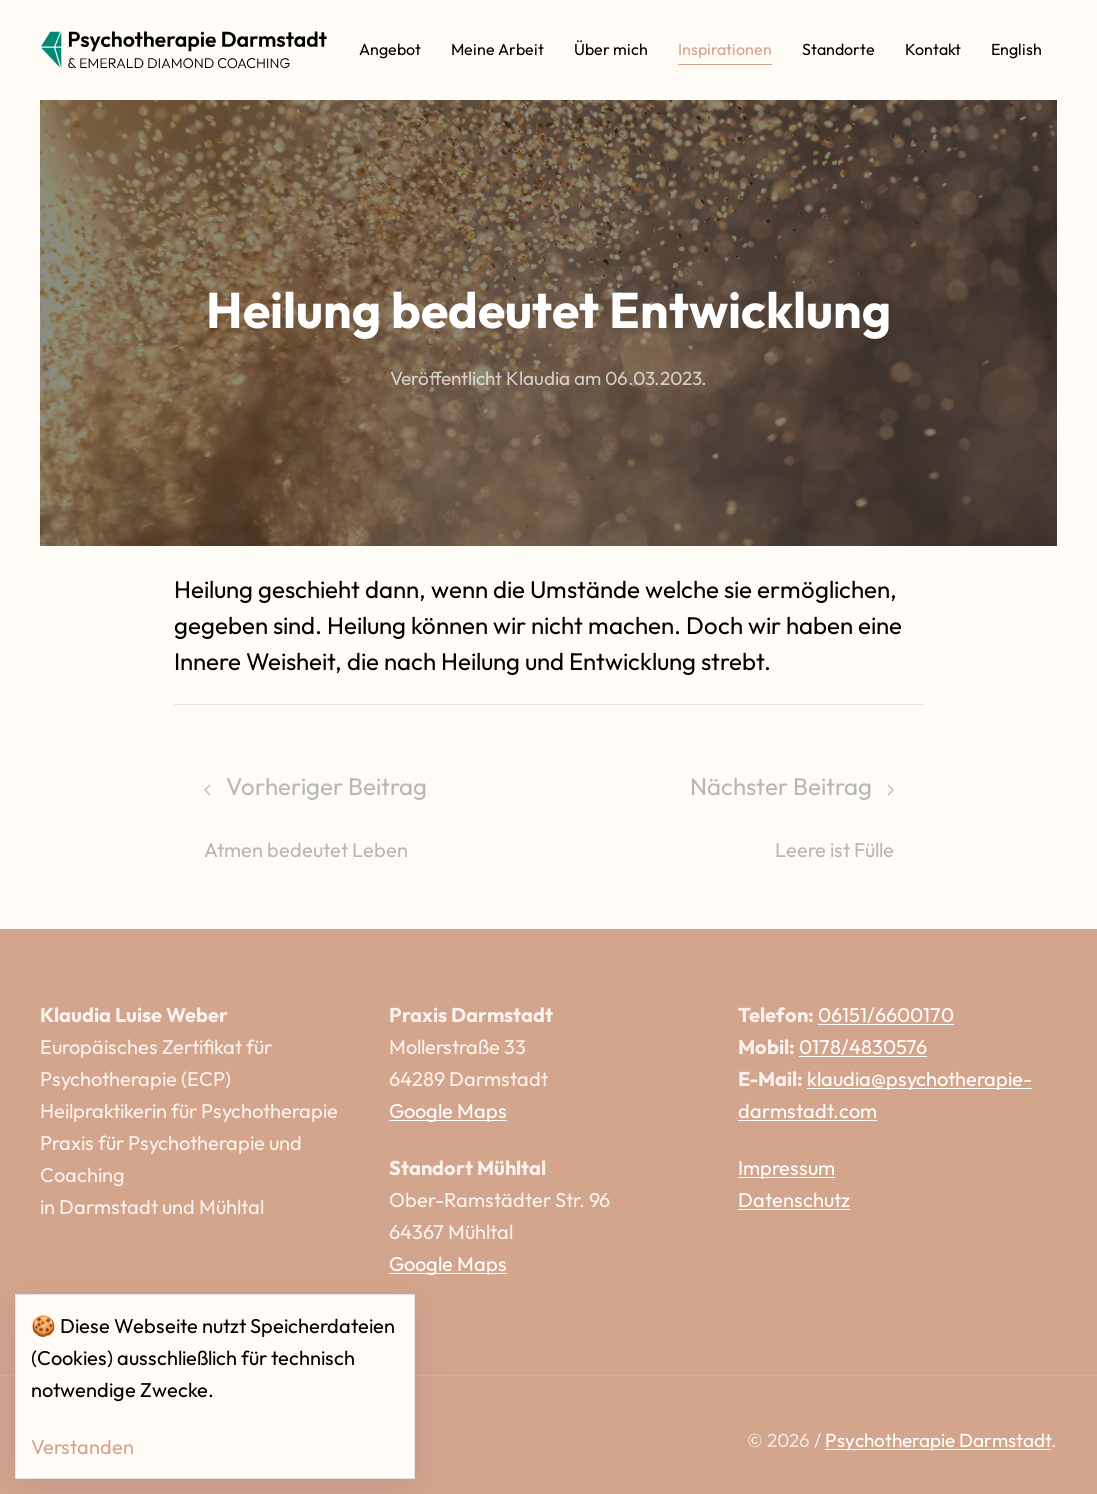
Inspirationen (725, 49)
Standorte (838, 49)
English (1016, 49)
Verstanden (82, 1446)
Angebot (390, 49)
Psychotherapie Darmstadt (938, 1440)
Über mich (611, 49)
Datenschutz (794, 1199)
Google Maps (448, 1110)
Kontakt (933, 49)
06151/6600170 (886, 1014)
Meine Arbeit (497, 49)
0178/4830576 (863, 1046)
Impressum (786, 1167)
